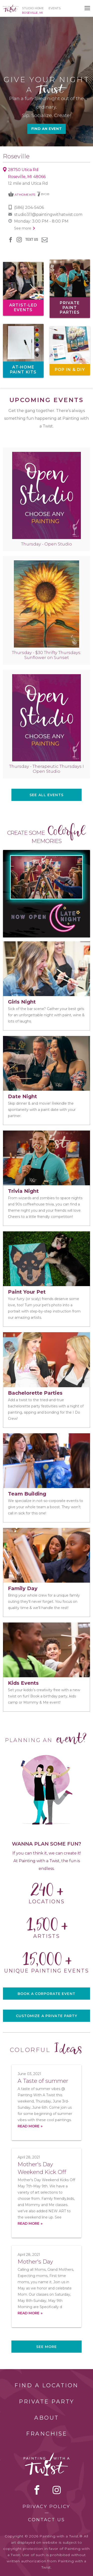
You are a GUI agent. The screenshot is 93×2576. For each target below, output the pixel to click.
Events (55, 8)
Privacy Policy (46, 2506)
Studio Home (33, 8)
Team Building (27, 1494)
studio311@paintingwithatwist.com (48, 214)
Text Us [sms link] (31, 239)
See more (46, 2346)
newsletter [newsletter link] (44, 239)
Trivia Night (23, 1191)
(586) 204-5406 (29, 207)
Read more (28, 2126)
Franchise (46, 2433)
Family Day (22, 1588)
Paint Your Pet (27, 1292)
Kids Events (23, 1683)
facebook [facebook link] (10, 239)
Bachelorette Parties (35, 1393)
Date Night (22, 1096)
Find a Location (46, 2385)
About (46, 2417)
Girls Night (22, 1002)
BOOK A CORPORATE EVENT (46, 1993)
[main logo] (10, 6)
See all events (46, 795)
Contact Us (46, 2519)
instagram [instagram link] (19, 240)
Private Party (46, 2401)
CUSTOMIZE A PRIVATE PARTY (46, 2016)
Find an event (46, 128)
